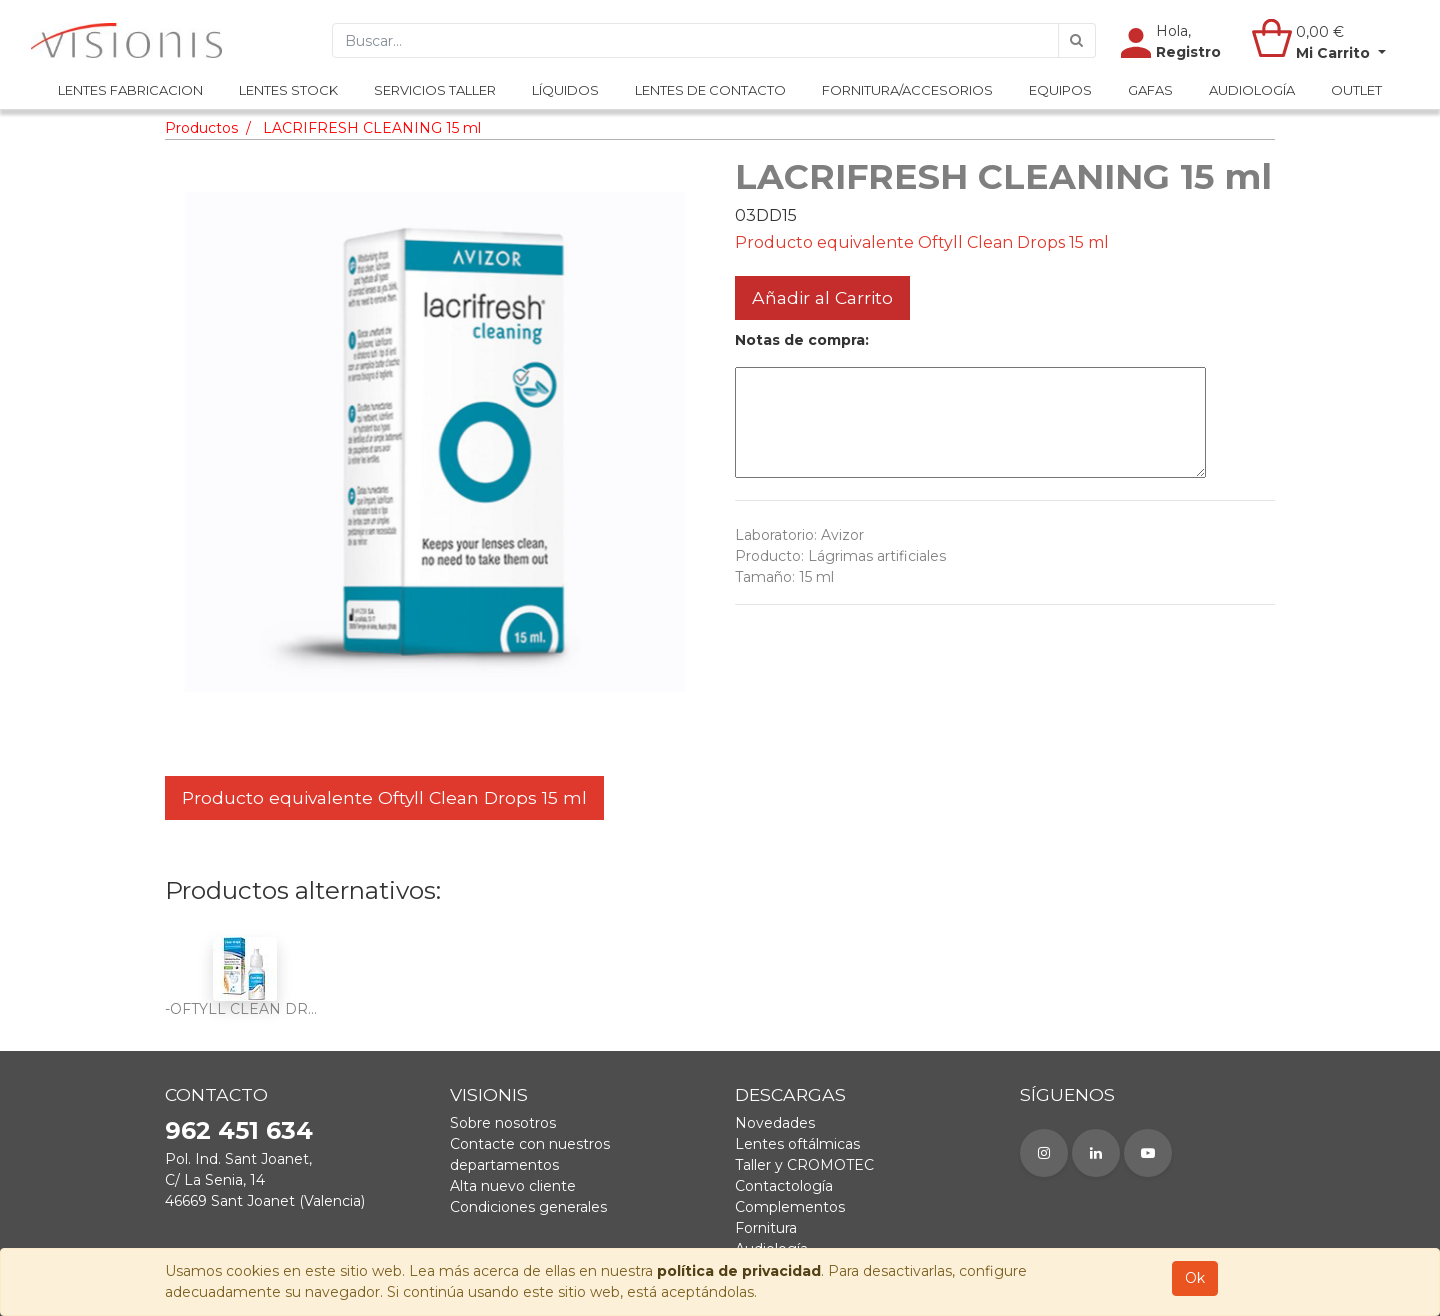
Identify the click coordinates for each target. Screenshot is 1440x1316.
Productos (201, 128)
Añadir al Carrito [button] (822, 297)
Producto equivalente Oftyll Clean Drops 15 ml (384, 797)
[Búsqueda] (1077, 40)
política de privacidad (739, 1271)
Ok (1195, 1278)
